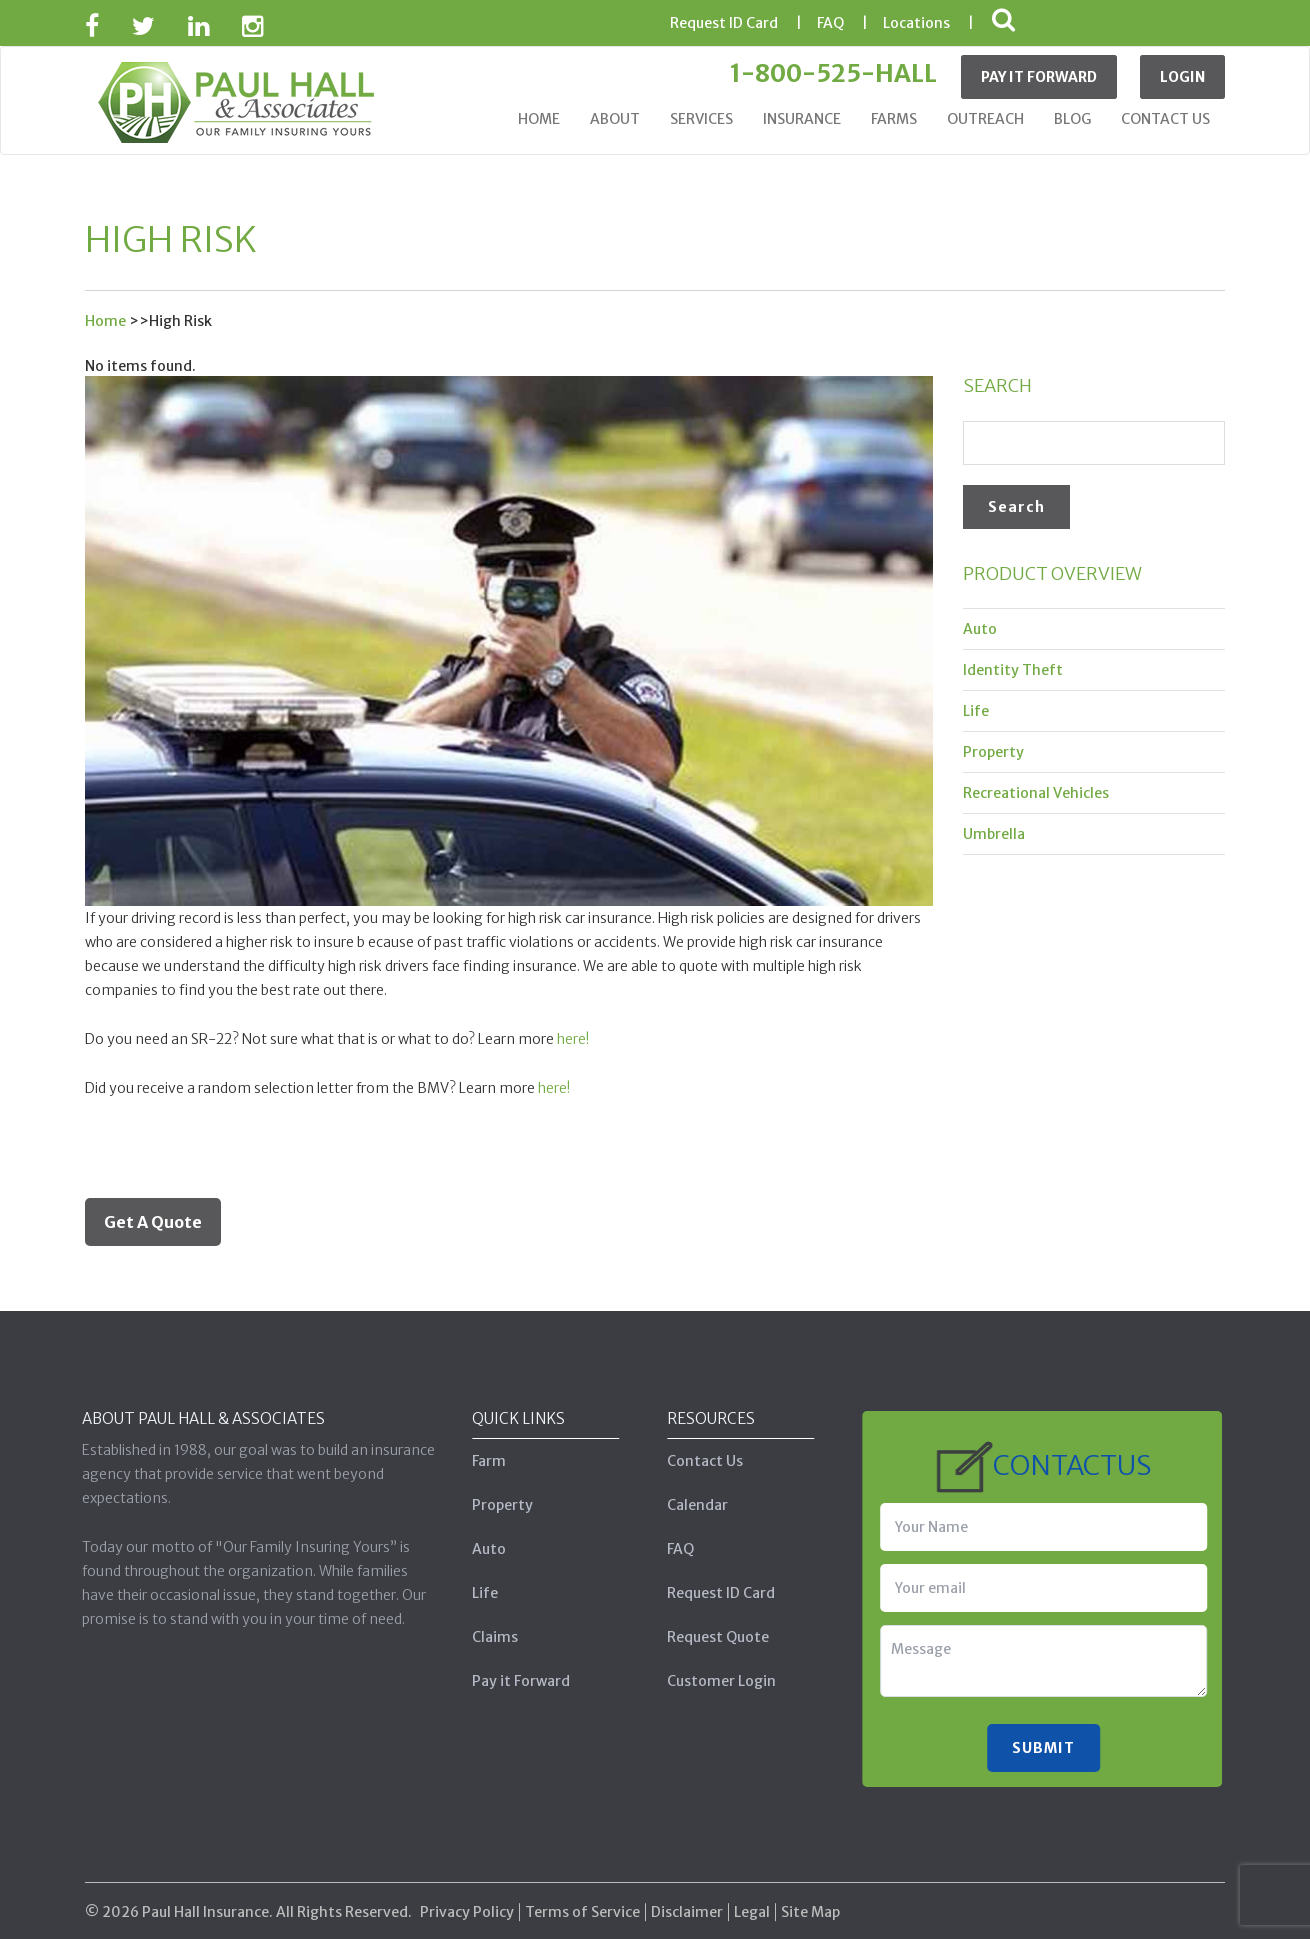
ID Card (724, 23)
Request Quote (702, 1637)
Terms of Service (582, 1897)
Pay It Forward (1039, 77)
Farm (473, 1461)
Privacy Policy (467, 1897)
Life (976, 711)
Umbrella (994, 834)
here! (573, 1039)
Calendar (681, 1505)
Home (539, 119)
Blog (1072, 119)
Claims (479, 1637)
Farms (894, 119)
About (615, 119)
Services (701, 119)
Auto (980, 629)
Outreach (985, 119)
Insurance (802, 119)
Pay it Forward (505, 1681)
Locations (916, 23)
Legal (752, 1897)
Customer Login (705, 1681)
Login (1182, 77)
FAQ (830, 23)
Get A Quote (153, 1222)
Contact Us (1165, 119)
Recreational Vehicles (1036, 793)
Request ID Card (705, 1593)
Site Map (810, 1897)
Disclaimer (687, 1897)
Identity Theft (1013, 670)
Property (993, 752)
